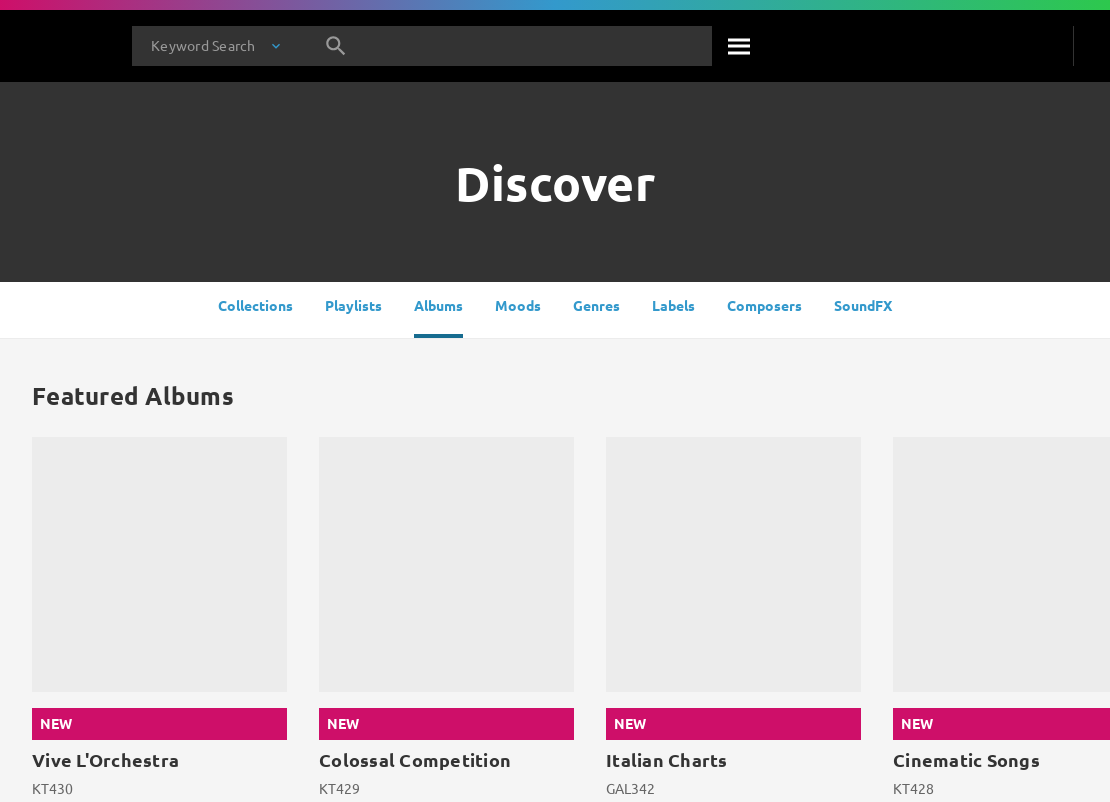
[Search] (740, 46)
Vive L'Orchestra (105, 759)
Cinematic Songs (966, 759)
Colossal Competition (415, 759)
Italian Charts (667, 759)
